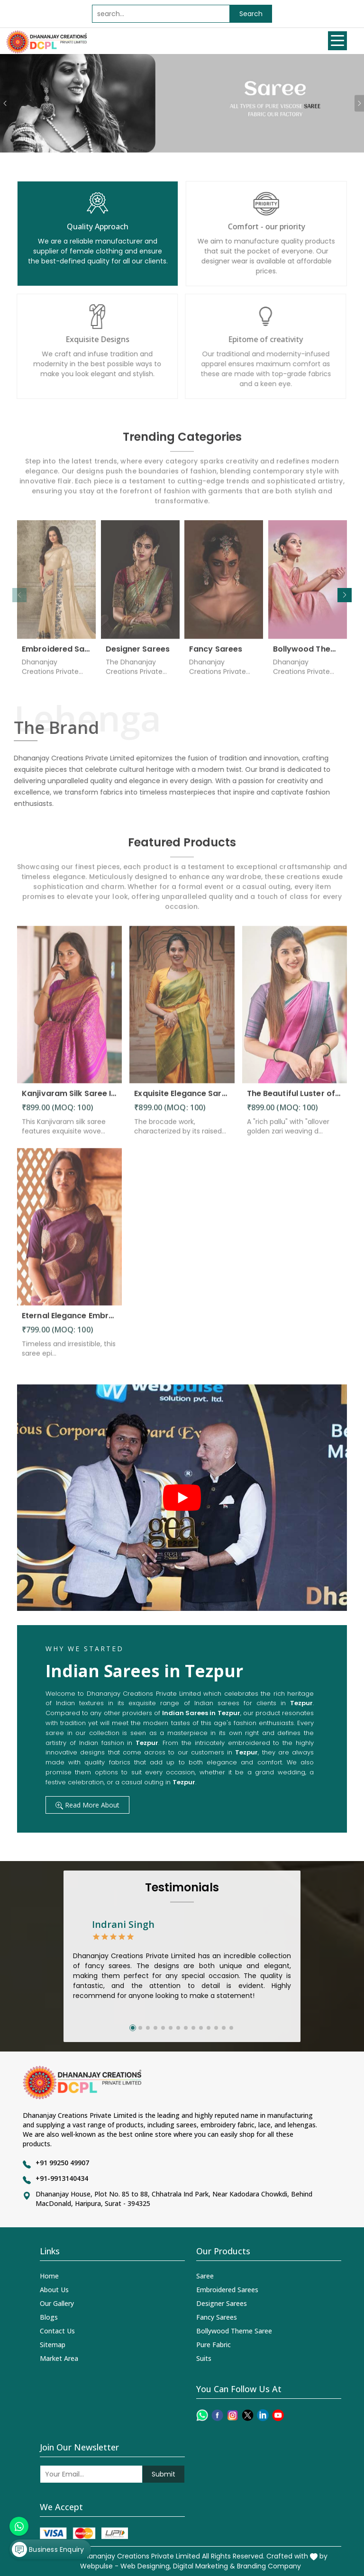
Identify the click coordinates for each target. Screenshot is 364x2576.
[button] (344, 595)
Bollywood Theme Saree (308, 654)
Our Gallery (57, 2303)
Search (251, 13)
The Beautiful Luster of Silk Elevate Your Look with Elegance (294, 1098)
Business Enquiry (48, 2549)
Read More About (87, 1804)
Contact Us (57, 2330)
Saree (205, 2275)
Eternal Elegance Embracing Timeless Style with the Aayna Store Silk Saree (69, 1320)
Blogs (49, 2317)
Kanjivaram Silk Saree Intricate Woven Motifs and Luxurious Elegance (69, 1098)
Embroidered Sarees (56, 654)
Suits (203, 2358)
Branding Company (269, 2566)
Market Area (59, 2358)
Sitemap (52, 2344)
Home (49, 2275)
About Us (54, 2289)
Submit (163, 2474)
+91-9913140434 (62, 2178)
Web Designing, (145, 2566)
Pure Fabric (213, 2344)
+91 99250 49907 (62, 2162)
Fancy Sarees (215, 654)
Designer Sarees (138, 654)
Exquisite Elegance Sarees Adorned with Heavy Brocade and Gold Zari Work (181, 1098)
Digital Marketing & (204, 2566)
